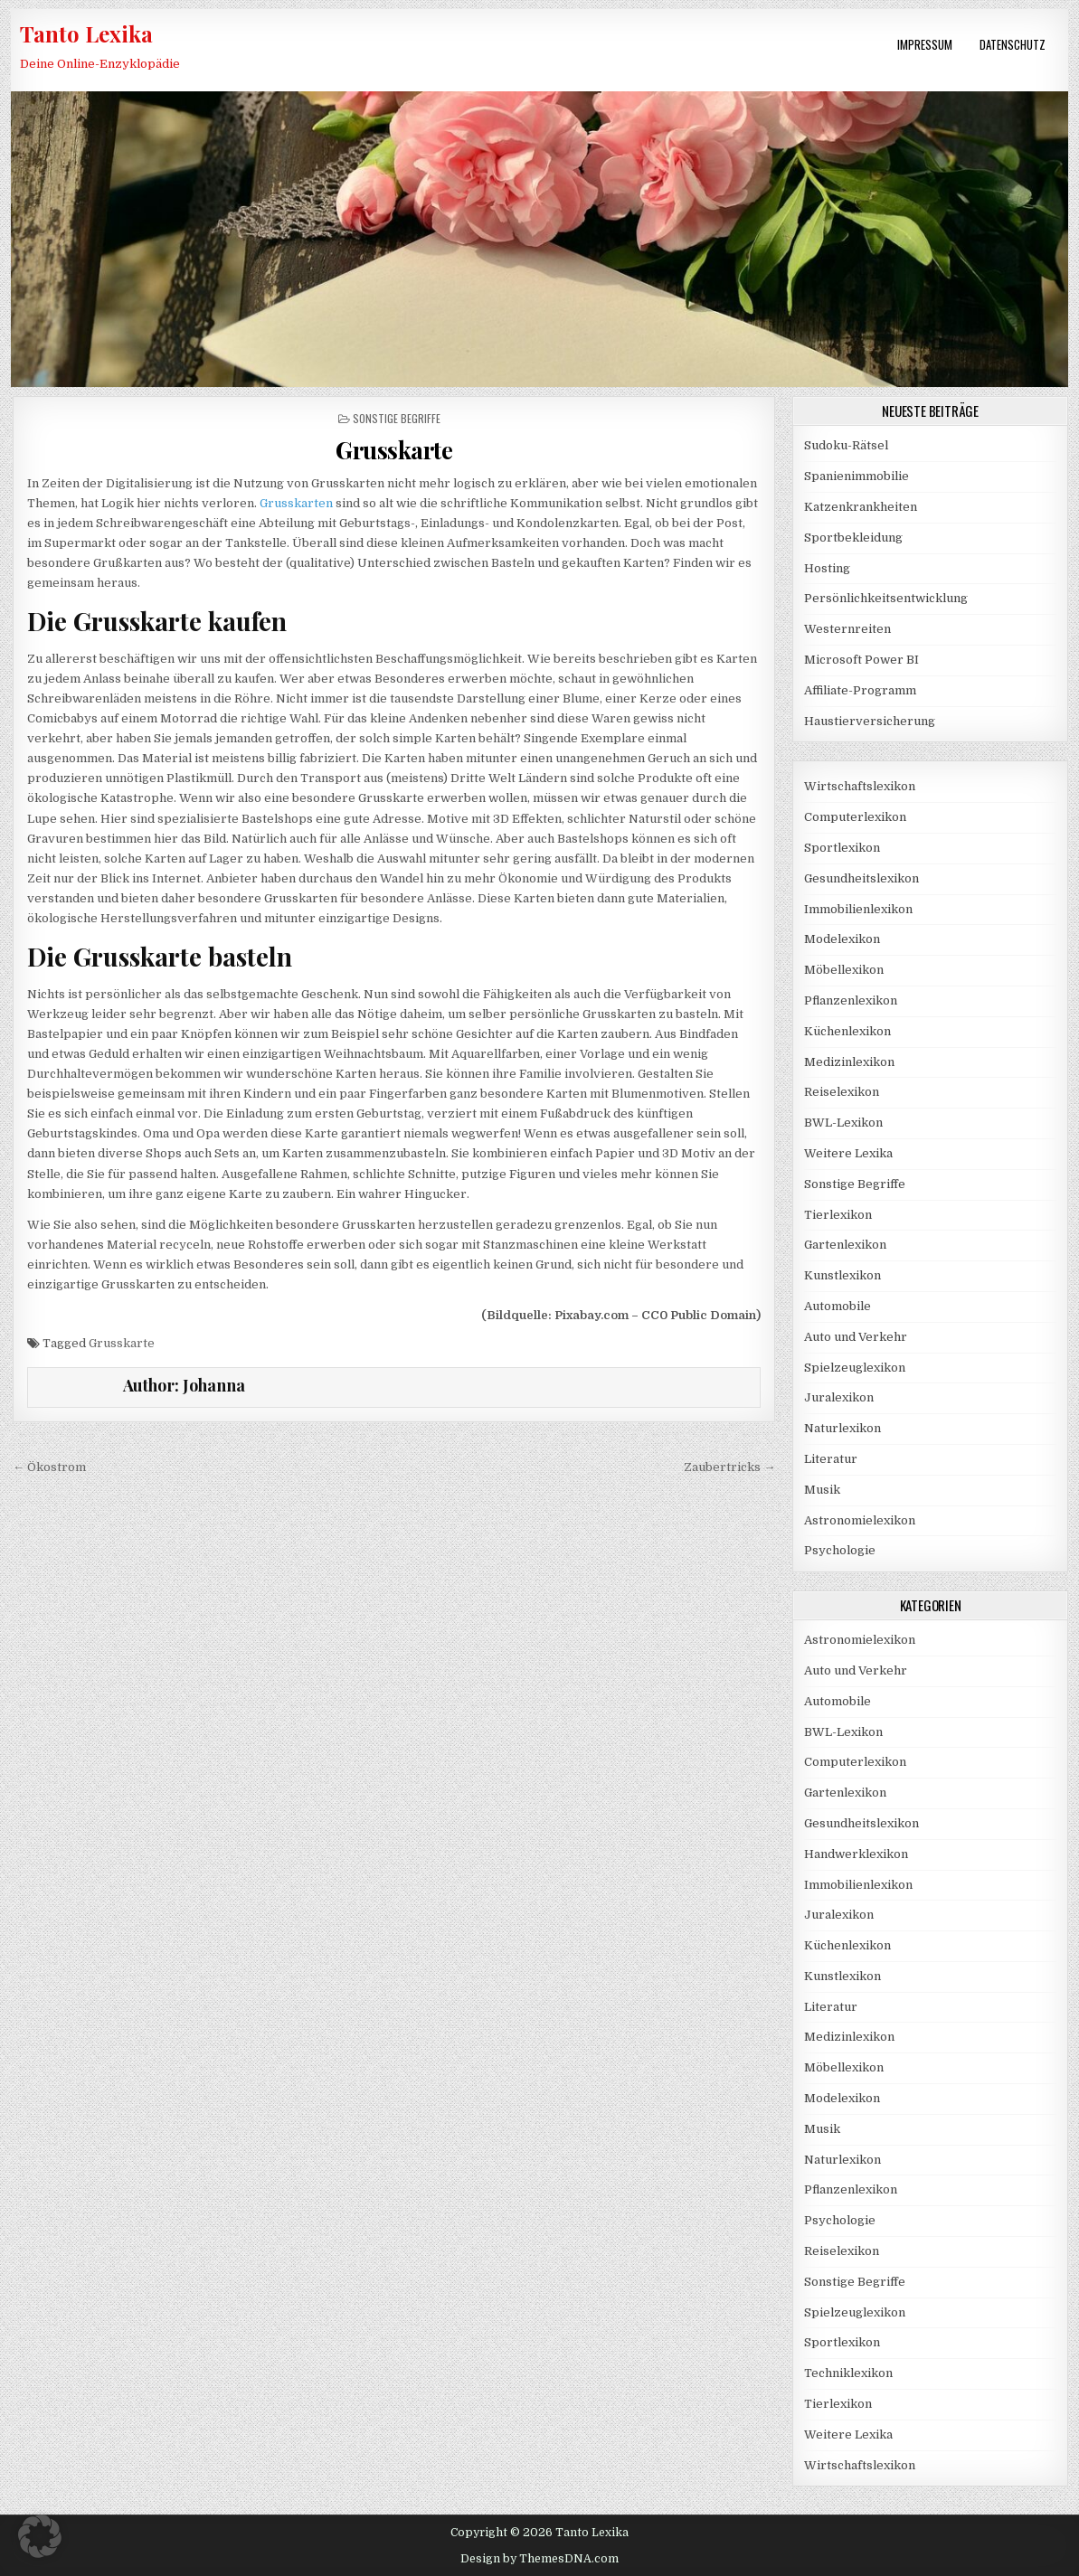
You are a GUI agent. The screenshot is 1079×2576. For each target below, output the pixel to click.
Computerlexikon (855, 817)
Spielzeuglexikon (854, 1367)
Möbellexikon (844, 970)
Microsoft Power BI (861, 659)
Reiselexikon (841, 1092)
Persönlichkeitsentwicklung (886, 598)
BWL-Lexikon (843, 1122)
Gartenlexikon (845, 1244)
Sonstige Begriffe (396, 418)
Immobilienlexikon (858, 909)
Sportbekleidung (853, 537)
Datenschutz (1013, 44)
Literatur (830, 1459)
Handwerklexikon (856, 1854)
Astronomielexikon (859, 1520)
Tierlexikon (838, 1215)
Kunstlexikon (842, 1275)
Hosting (827, 568)
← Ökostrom (49, 1467)
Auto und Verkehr (855, 1337)
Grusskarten (296, 503)
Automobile (837, 1306)
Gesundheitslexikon (861, 878)
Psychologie (840, 1550)
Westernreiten (847, 629)
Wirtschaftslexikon (859, 786)
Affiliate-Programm (860, 690)
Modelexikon (842, 939)
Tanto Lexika (86, 33)
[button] (40, 2536)
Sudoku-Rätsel (846, 445)
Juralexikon (839, 1397)
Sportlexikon (842, 847)
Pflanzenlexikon (850, 1000)
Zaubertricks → (729, 1467)
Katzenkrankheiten (860, 507)
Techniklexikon (848, 2373)
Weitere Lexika (848, 1153)
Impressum (924, 44)
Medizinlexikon (849, 1062)
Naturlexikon (842, 1428)
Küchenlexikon (847, 1031)
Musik (822, 1489)
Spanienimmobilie (856, 476)
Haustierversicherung (869, 721)
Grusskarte (122, 1343)
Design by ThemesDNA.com (539, 2558)
